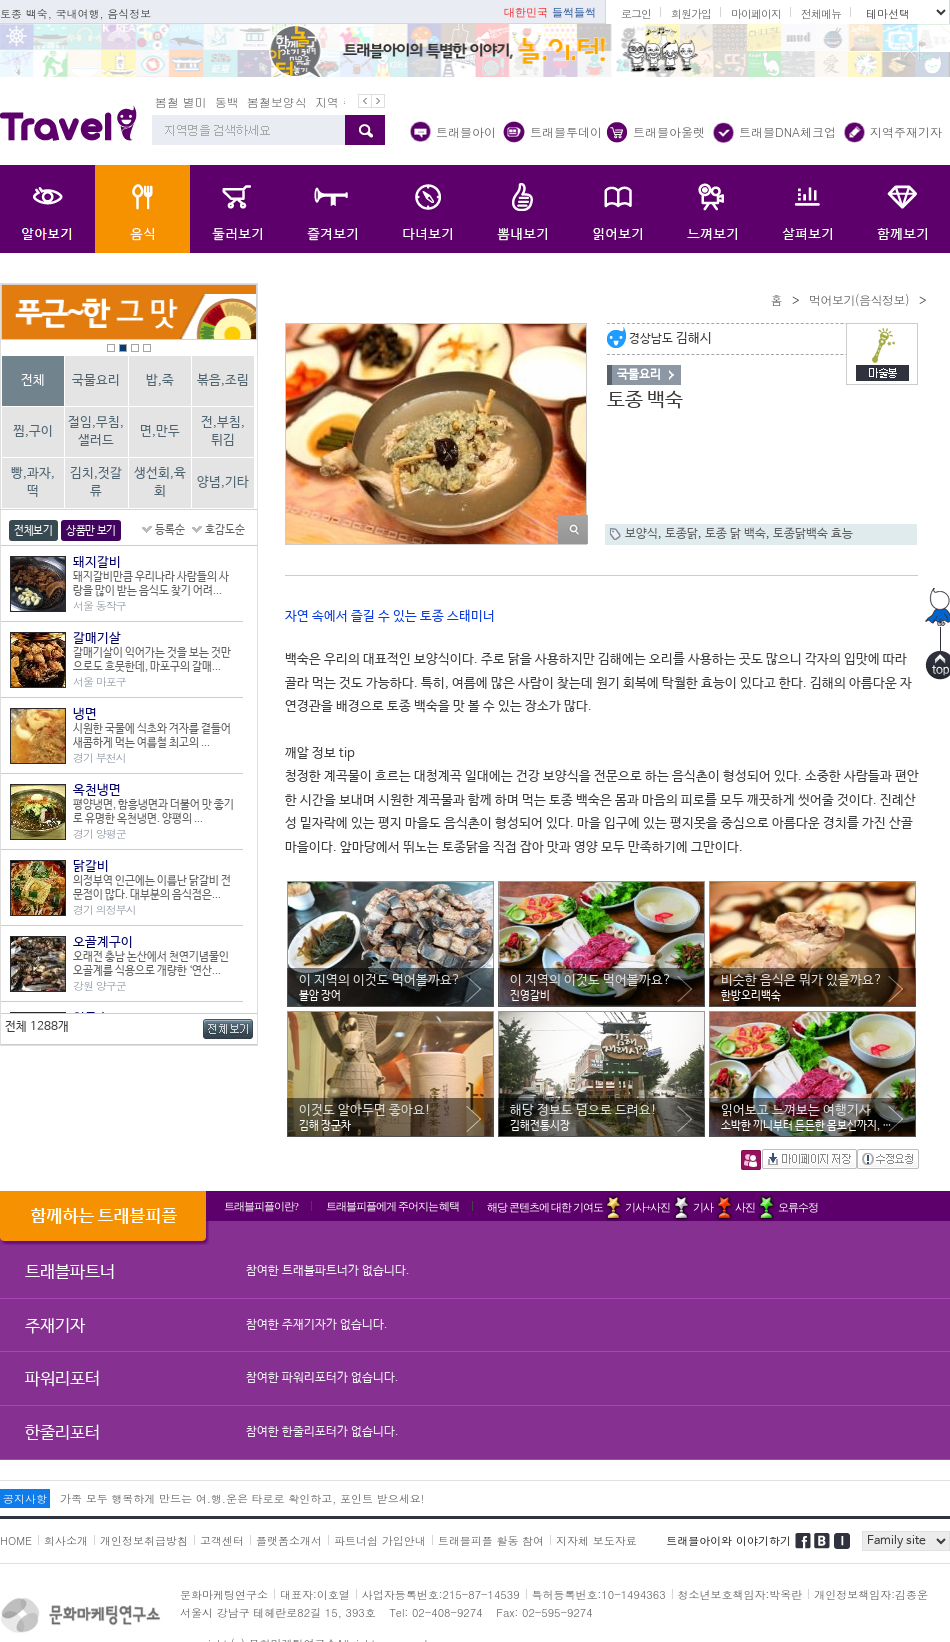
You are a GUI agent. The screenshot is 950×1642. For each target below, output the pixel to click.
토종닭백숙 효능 (813, 534)
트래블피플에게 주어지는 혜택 (393, 1206)
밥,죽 (160, 380)
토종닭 (681, 534)
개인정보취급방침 (144, 1540)
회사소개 (66, 1540)
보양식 (641, 534)
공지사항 (25, 1498)
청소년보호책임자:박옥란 (740, 1594)
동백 (227, 101)
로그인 (636, 13)
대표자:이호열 (315, 1594)
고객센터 (222, 1540)
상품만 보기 (91, 531)
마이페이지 (756, 13)
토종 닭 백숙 (735, 534)
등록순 (170, 530)
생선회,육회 (160, 482)
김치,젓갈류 (96, 482)
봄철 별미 (181, 101)
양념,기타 (223, 482)
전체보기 (33, 531)
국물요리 (96, 380)
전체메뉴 (821, 13)
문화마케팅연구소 (224, 1594)
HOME (16, 1540)
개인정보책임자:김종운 (871, 1594)
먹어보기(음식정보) (859, 299)
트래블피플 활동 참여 (491, 1540)
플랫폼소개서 (289, 1540)
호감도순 (225, 530)
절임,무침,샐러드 (96, 431)
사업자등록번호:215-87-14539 (441, 1594)
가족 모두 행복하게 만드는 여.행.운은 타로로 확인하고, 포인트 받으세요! (242, 1498)
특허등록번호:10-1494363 (599, 1594)
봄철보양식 (277, 101)
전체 (33, 380)
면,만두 (160, 431)
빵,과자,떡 (33, 482)
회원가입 (691, 13)
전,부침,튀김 (223, 431)
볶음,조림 (223, 380)
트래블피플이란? (261, 1206)
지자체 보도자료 (596, 1540)
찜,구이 (33, 431)
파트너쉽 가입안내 (380, 1540)
